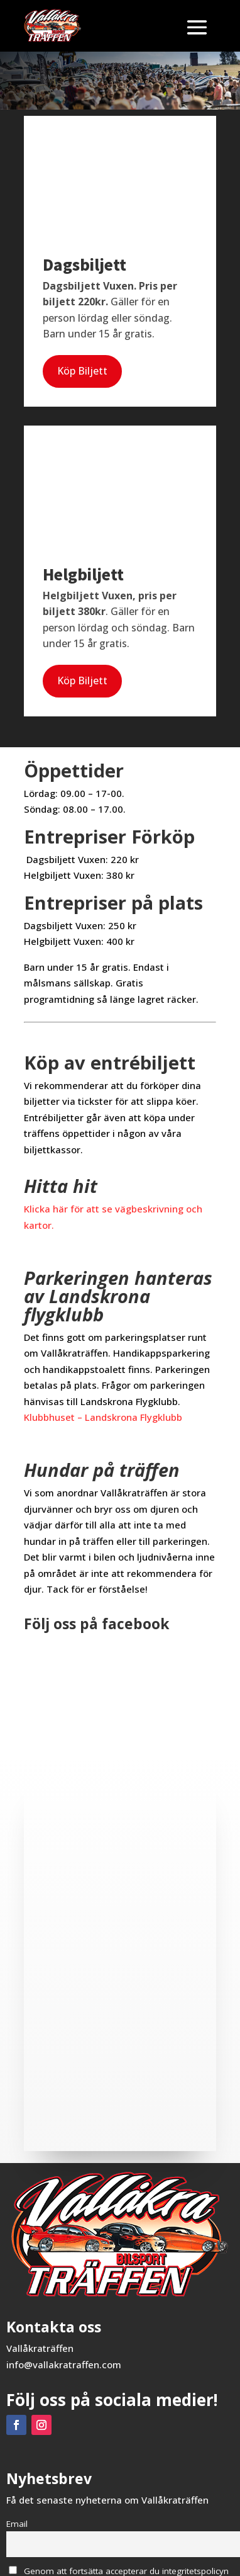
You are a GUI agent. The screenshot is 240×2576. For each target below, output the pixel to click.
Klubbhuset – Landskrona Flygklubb (103, 1417)
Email (17, 2523)
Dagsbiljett (84, 264)
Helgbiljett (83, 574)
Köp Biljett (82, 371)
